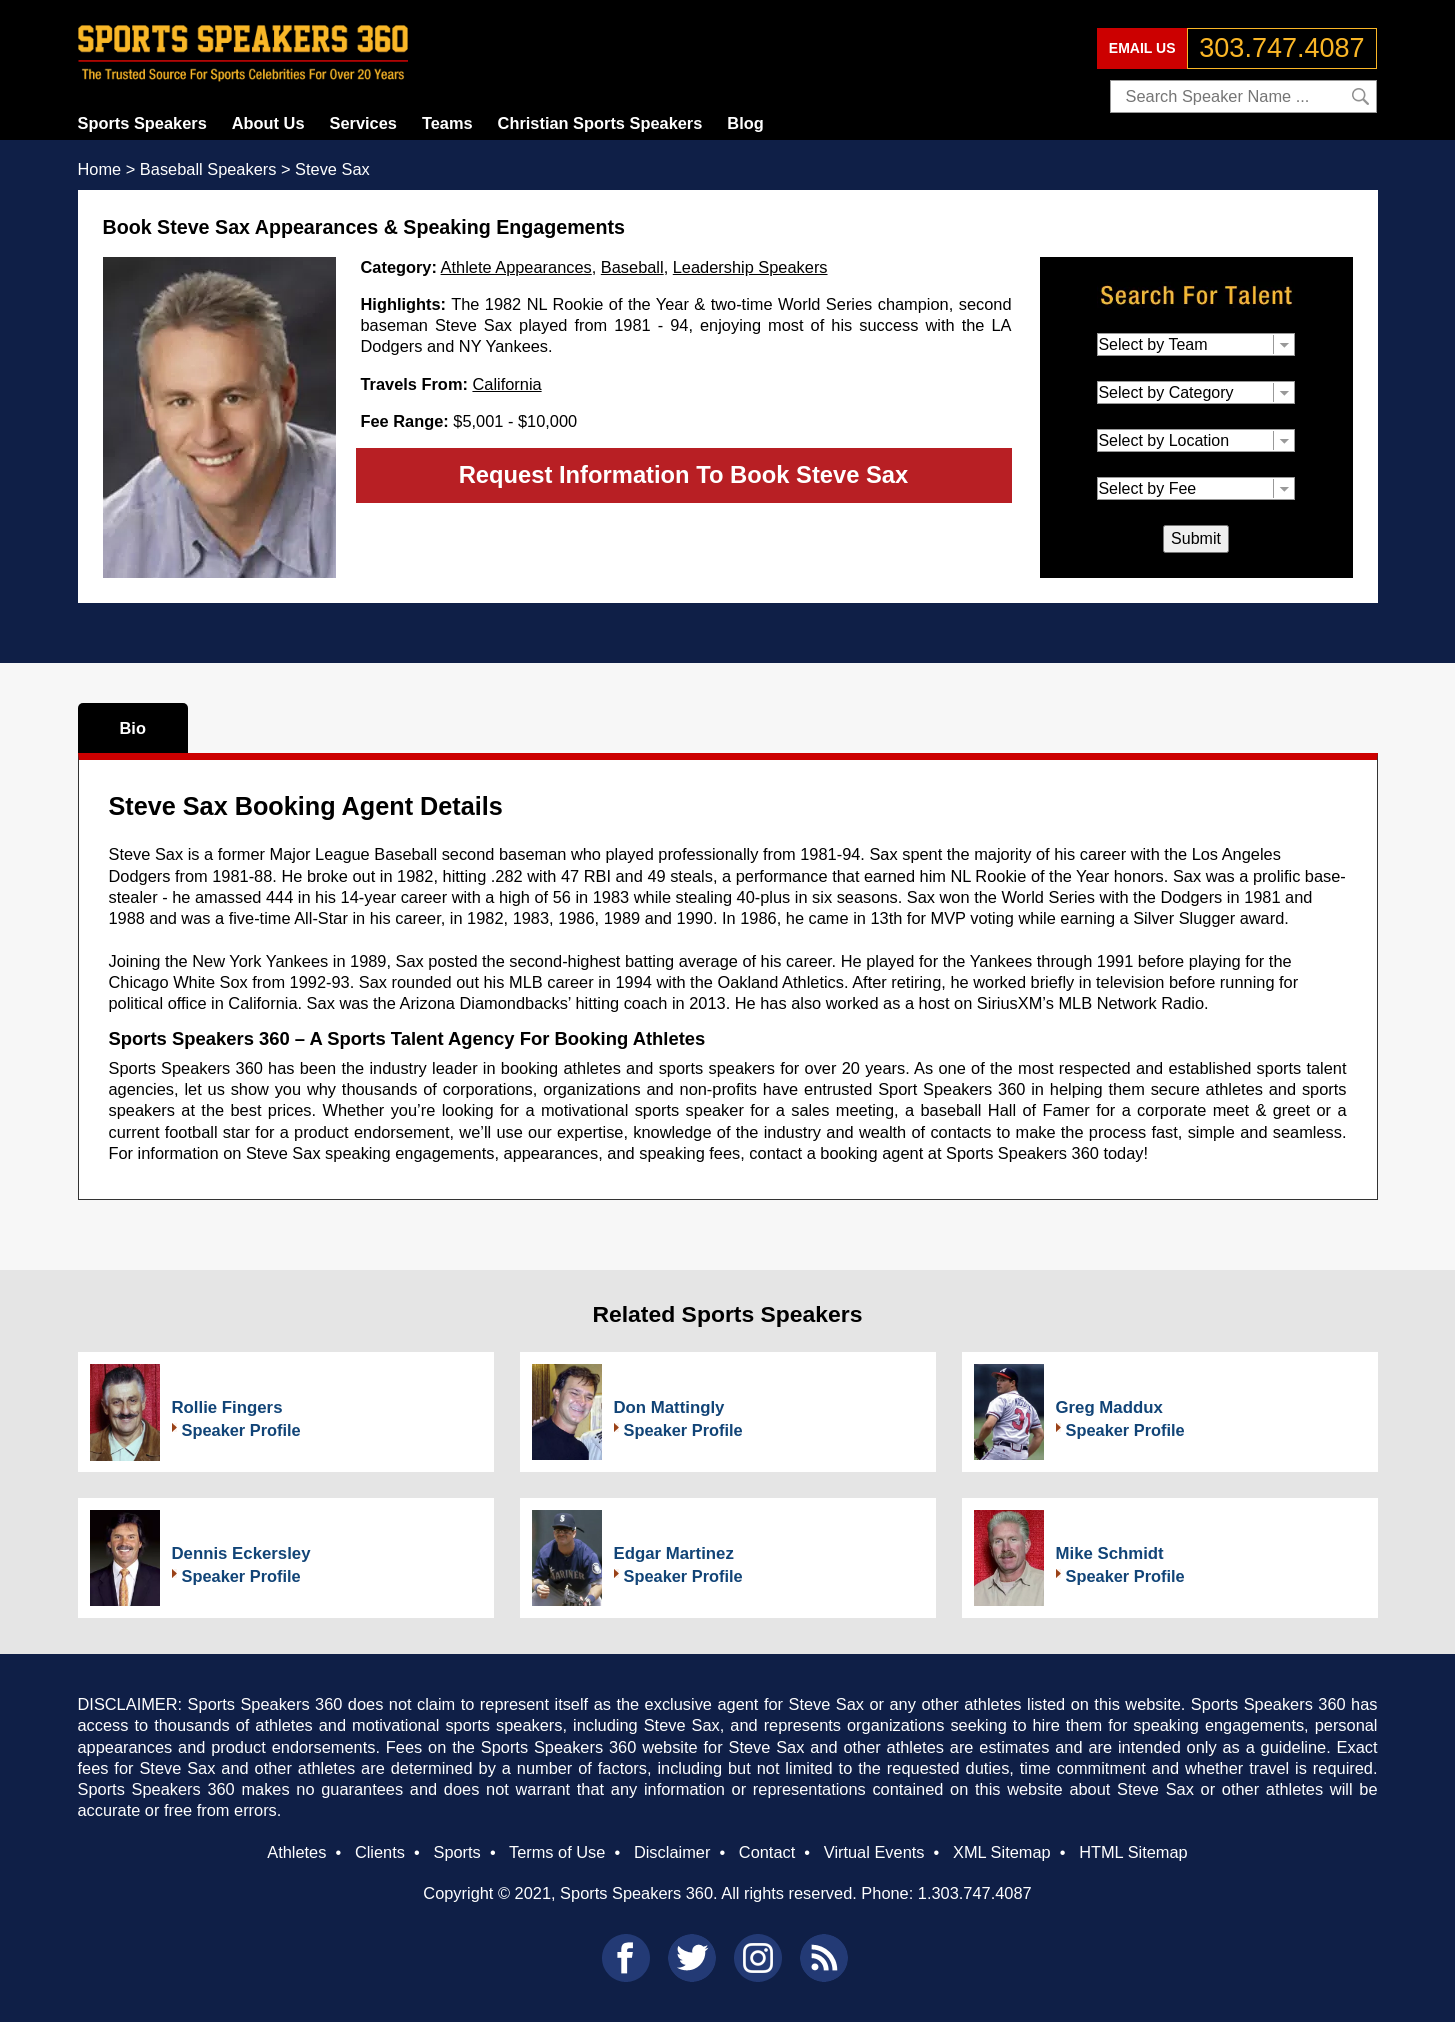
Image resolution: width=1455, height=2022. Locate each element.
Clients (380, 1852)
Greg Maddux (1109, 1407)
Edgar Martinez (674, 1553)
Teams (447, 123)
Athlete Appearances (516, 267)
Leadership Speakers (750, 267)
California (506, 384)
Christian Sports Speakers (600, 123)
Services (363, 123)
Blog (745, 123)
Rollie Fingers (227, 1407)
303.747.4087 (1281, 48)
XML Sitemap (1002, 1852)
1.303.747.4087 (975, 1893)
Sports (456, 1852)
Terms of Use (557, 1852)
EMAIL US (1142, 48)
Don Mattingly (669, 1407)
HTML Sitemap (1133, 1852)
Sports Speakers (142, 123)
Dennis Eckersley (241, 1553)
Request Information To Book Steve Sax (684, 474)
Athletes (296, 1852)
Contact (767, 1852)
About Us (268, 123)
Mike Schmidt (1110, 1553)
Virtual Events (874, 1852)
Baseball (632, 267)
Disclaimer (672, 1852)
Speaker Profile (241, 1430)
